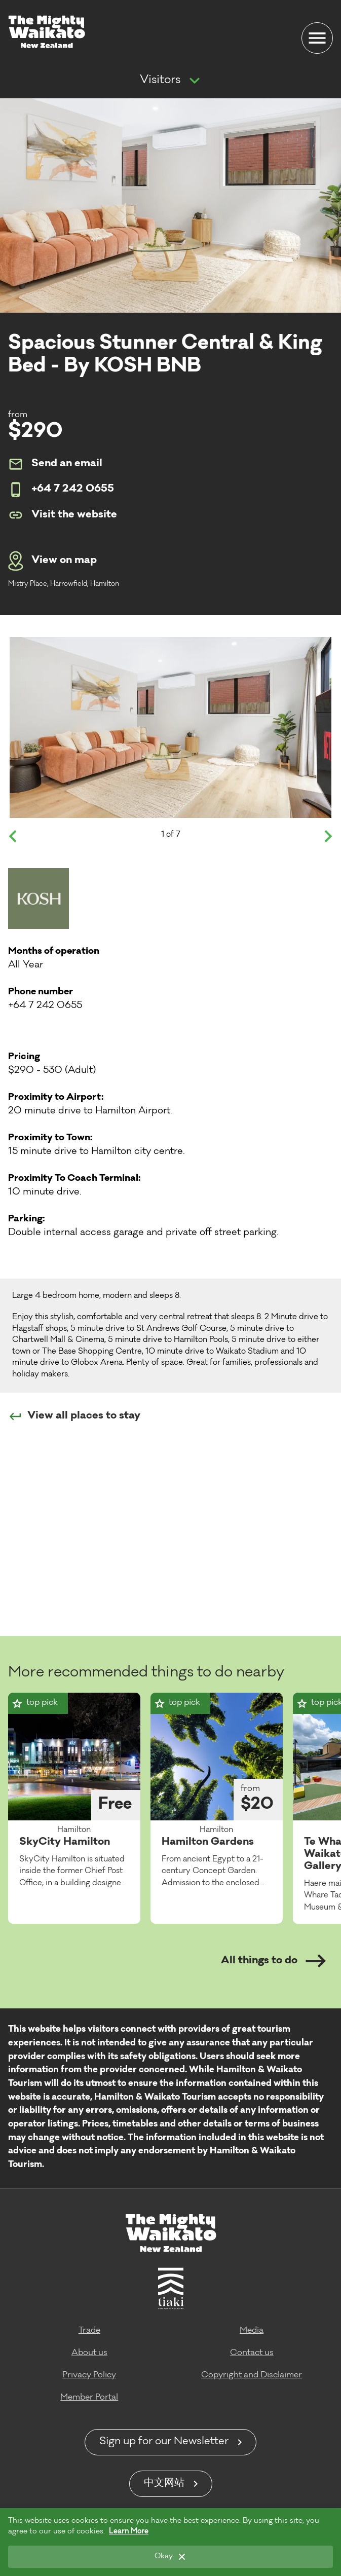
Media (251, 2331)
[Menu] (317, 38)
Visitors (160, 80)
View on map (52, 561)
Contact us (252, 2353)
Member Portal (89, 2398)
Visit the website (62, 515)
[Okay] (170, 2557)
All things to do (273, 1961)
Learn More (128, 2531)
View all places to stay (74, 1416)
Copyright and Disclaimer (251, 2375)
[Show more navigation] (194, 81)
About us (89, 2353)
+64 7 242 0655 (61, 489)
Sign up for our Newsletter (164, 2442)
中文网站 (164, 2484)
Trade (89, 2331)
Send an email (55, 464)
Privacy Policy (89, 2375)
